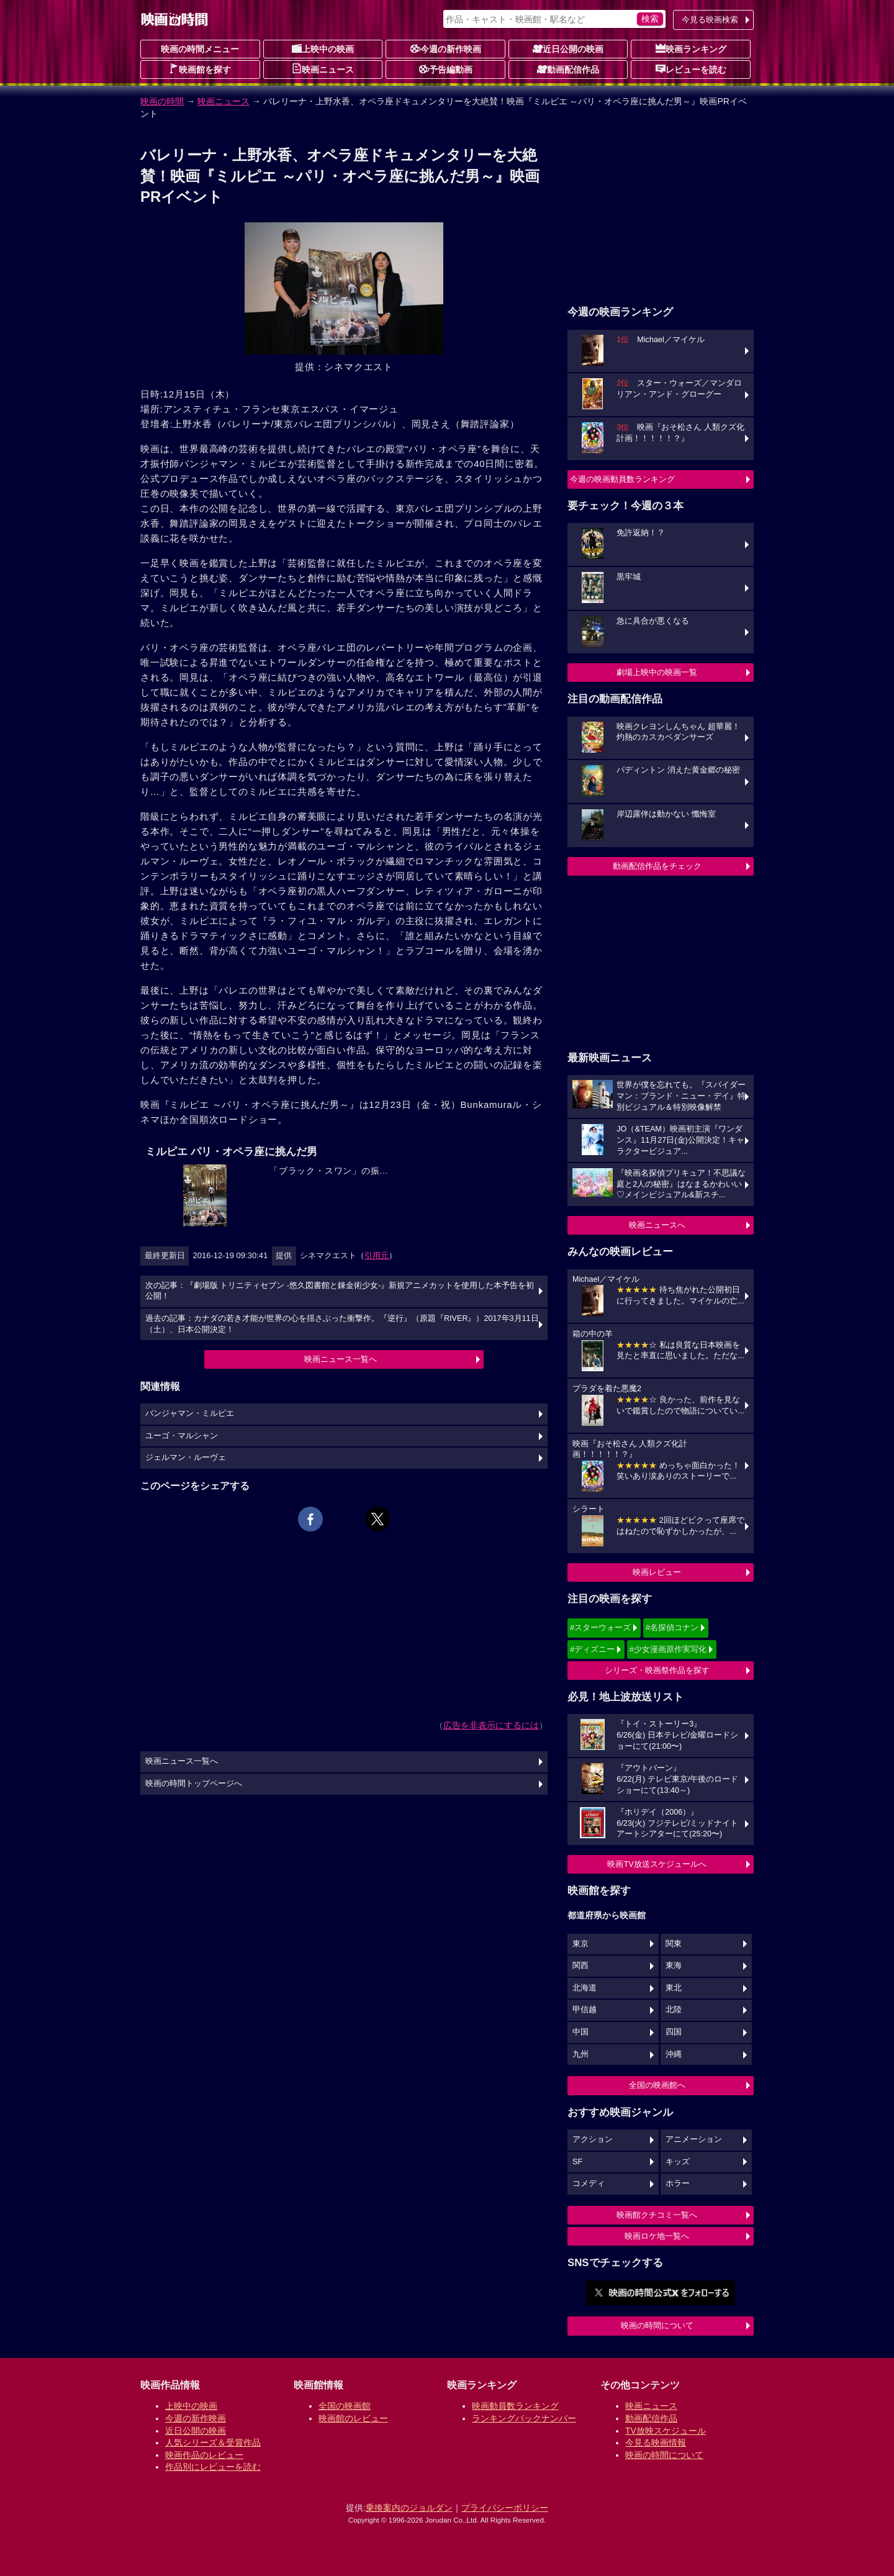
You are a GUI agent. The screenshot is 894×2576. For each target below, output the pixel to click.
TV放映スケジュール (665, 2431)
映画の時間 (162, 101)
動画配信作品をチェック (657, 866)
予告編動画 (445, 69)
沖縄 (674, 2054)
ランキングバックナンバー (524, 2418)
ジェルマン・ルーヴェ (185, 1457)
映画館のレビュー (353, 2418)
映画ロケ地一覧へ (657, 2236)
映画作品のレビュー (204, 2455)
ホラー (678, 2183)
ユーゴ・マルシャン (181, 1435)
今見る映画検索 (710, 19)
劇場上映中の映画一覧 (656, 672)
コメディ (588, 2183)
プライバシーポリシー (504, 2508)
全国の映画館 (344, 2406)
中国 (580, 2032)
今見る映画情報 (655, 2442)
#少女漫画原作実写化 (668, 1649)
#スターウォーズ (600, 1627)
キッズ (678, 2161)
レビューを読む (691, 69)
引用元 (376, 1255)
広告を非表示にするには (491, 1725)
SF (577, 2161)
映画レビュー (657, 1572)
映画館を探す (200, 69)
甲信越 (584, 2009)
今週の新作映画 (445, 48)
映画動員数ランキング (515, 2406)
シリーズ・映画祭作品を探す (657, 1670)
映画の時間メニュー (200, 49)
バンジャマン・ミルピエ (189, 1413)
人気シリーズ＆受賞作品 (213, 2442)
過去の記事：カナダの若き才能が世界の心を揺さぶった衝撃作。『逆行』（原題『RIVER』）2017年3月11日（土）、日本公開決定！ (342, 1324)
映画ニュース (323, 69)
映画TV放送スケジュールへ (657, 1864)
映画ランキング (691, 48)
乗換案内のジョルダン (409, 2508)
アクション (592, 2139)
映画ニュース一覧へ (340, 1359)
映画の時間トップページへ (193, 1783)
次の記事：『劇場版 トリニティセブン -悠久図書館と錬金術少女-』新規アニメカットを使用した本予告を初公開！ (339, 1291)
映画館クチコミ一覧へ (656, 2215)
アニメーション (694, 2139)
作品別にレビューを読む (213, 2467)
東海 (674, 1965)
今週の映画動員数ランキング (622, 479)
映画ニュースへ (657, 1225)
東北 (674, 1988)
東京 (580, 1943)
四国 (674, 2032)
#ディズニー (592, 1649)
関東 (674, 1943)
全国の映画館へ (657, 2085)
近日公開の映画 (568, 48)
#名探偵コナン (672, 1627)
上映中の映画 (323, 48)
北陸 (674, 2009)
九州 (580, 2054)
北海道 (584, 1988)
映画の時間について (657, 2325)
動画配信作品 (568, 69)
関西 (580, 1965)
